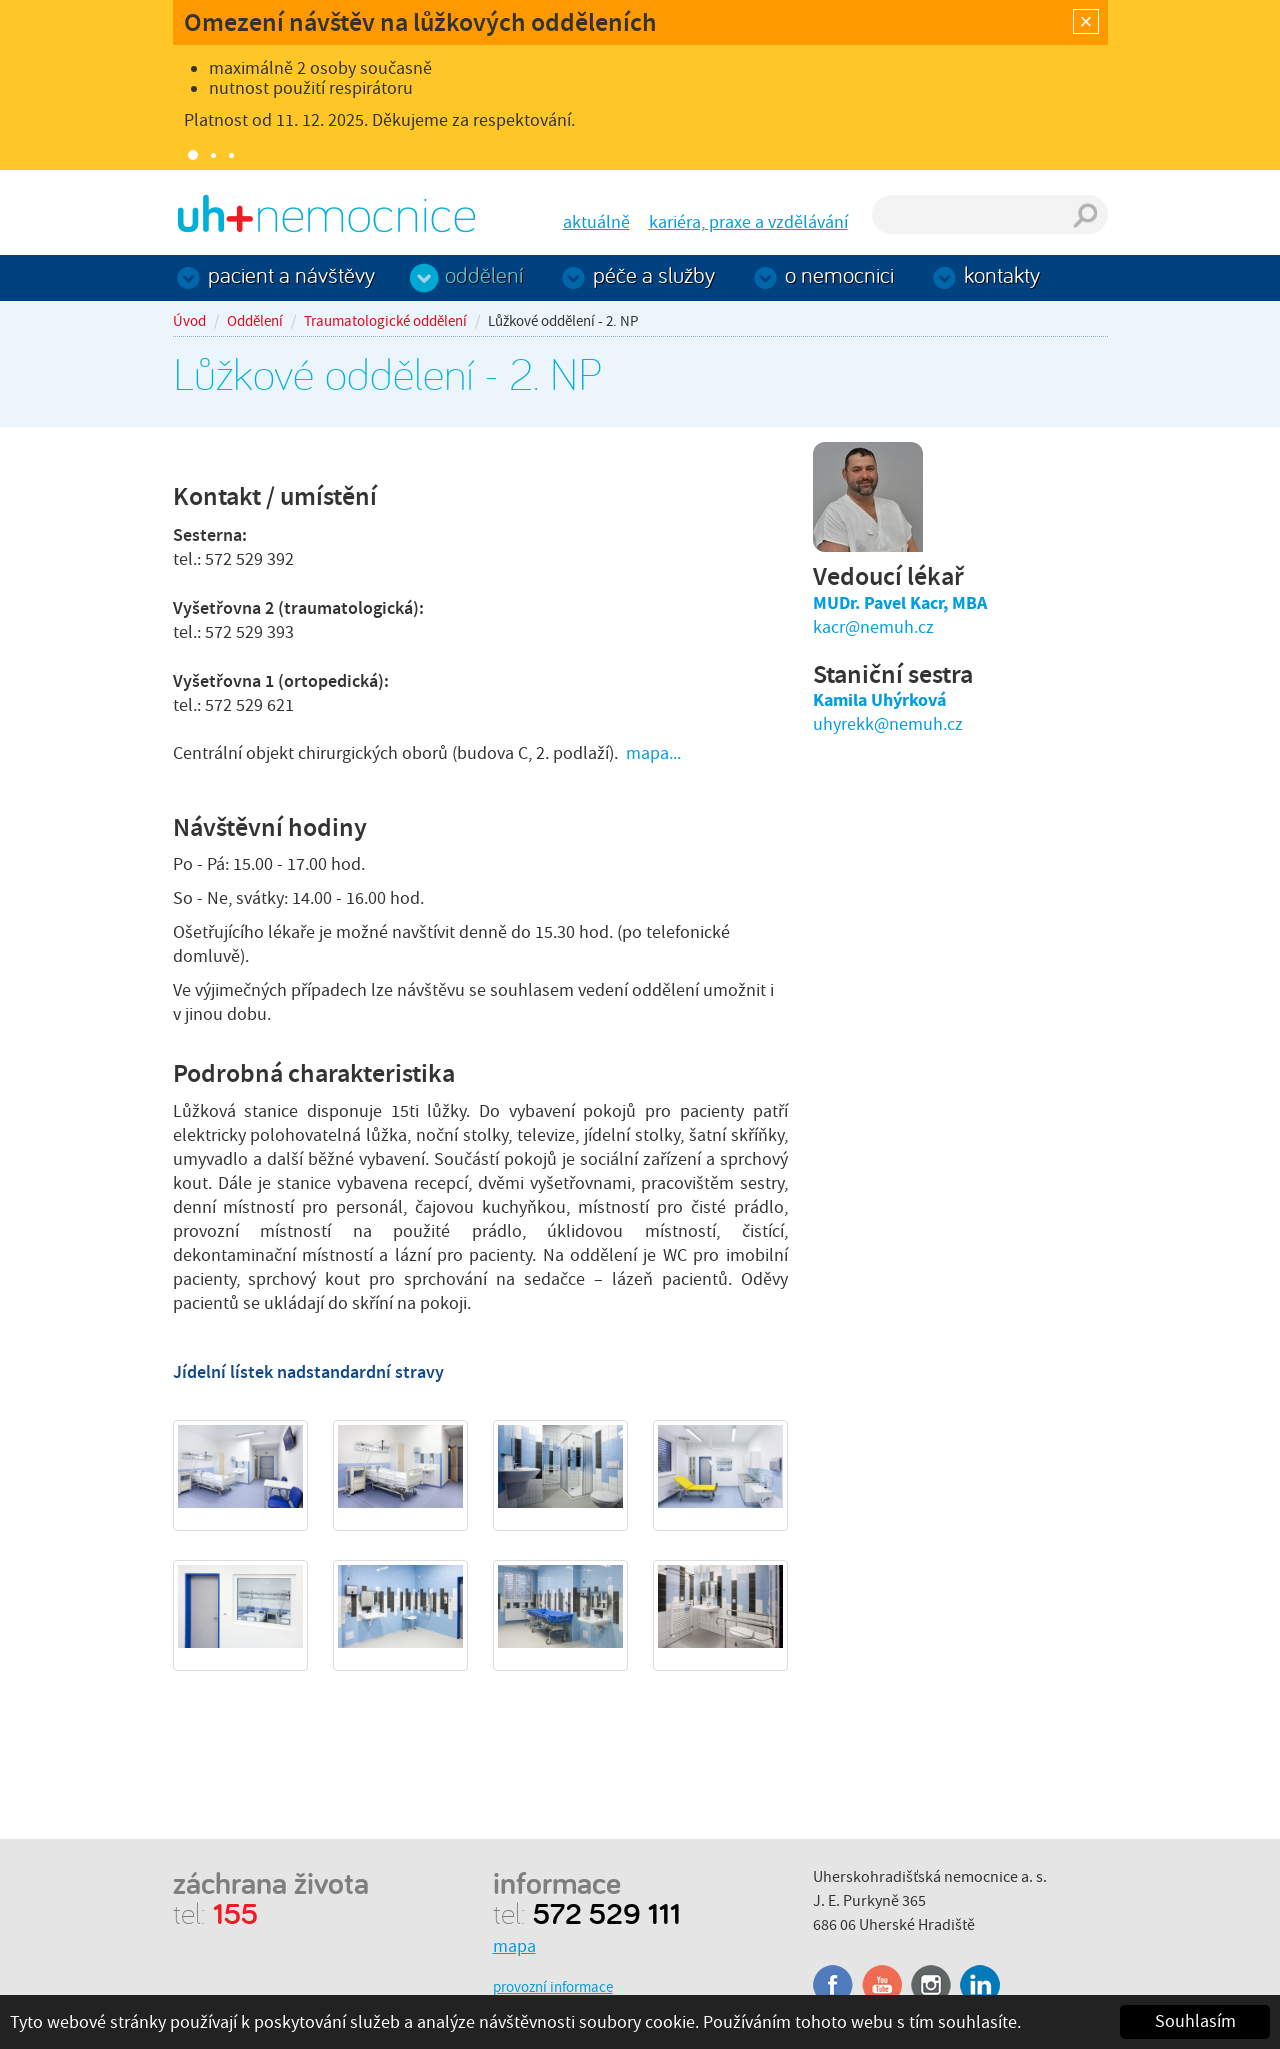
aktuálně (596, 222)
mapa (514, 1946)
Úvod (189, 321)
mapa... (653, 753)
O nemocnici (839, 274)
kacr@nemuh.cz (873, 627)
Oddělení (484, 274)
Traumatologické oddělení (385, 321)
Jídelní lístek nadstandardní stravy (308, 1372)
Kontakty (1002, 274)
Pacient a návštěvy (291, 274)
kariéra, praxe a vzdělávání (748, 222)
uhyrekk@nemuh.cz (888, 724)
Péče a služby (654, 274)
